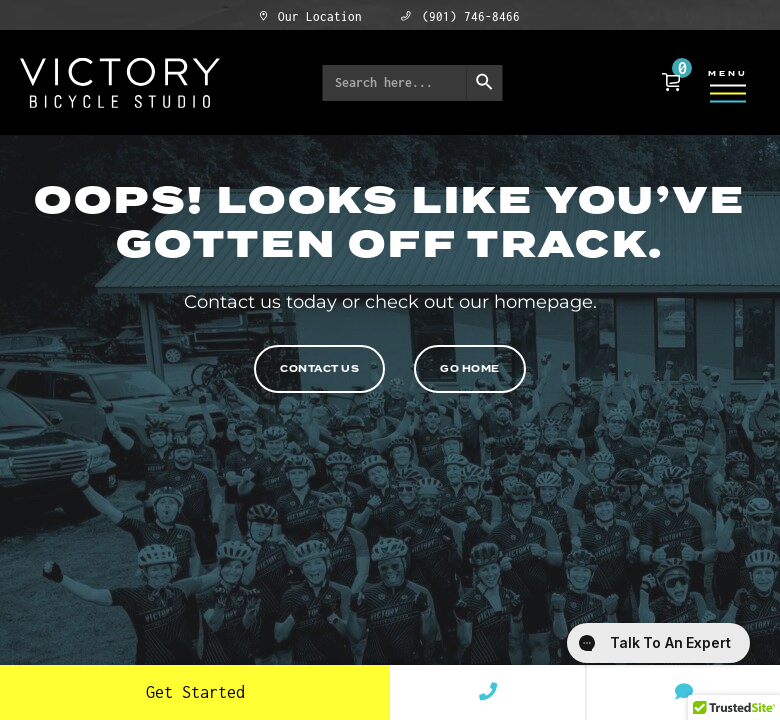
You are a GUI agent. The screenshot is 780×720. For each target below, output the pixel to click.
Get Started (195, 692)
